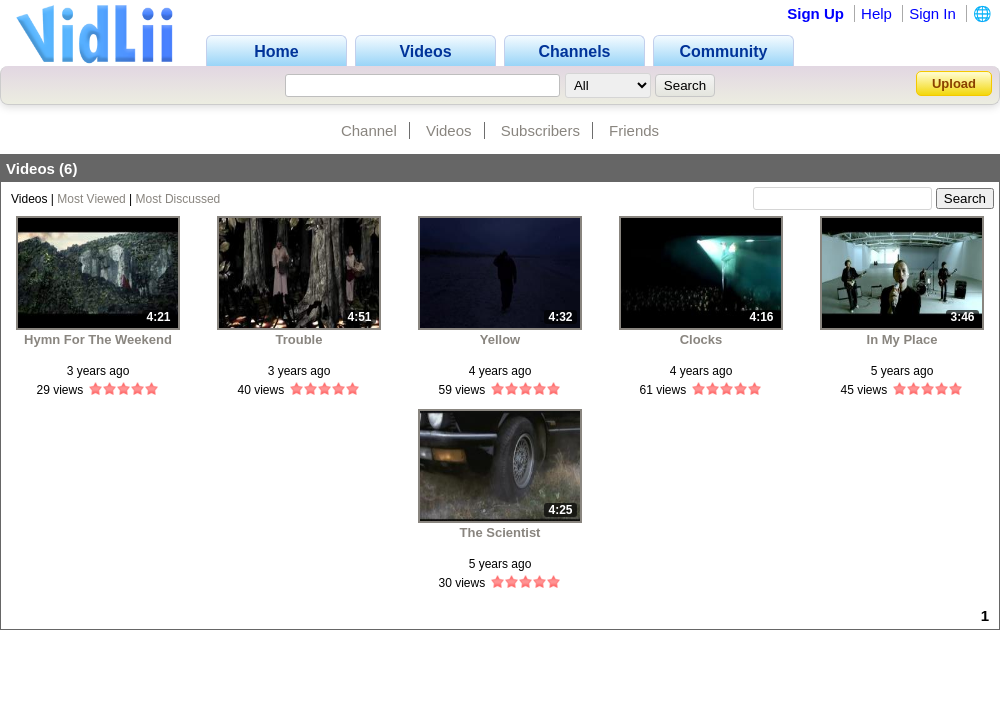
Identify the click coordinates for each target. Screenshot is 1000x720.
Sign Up (815, 13)
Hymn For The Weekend (98, 339)
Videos (449, 130)
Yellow (500, 339)
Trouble (299, 339)
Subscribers (540, 130)
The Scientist (500, 532)
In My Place (902, 339)
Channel (369, 130)
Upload (954, 83)
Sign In (932, 13)
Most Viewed (91, 199)
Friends (634, 130)
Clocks (701, 339)
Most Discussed (178, 199)
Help (876, 13)
